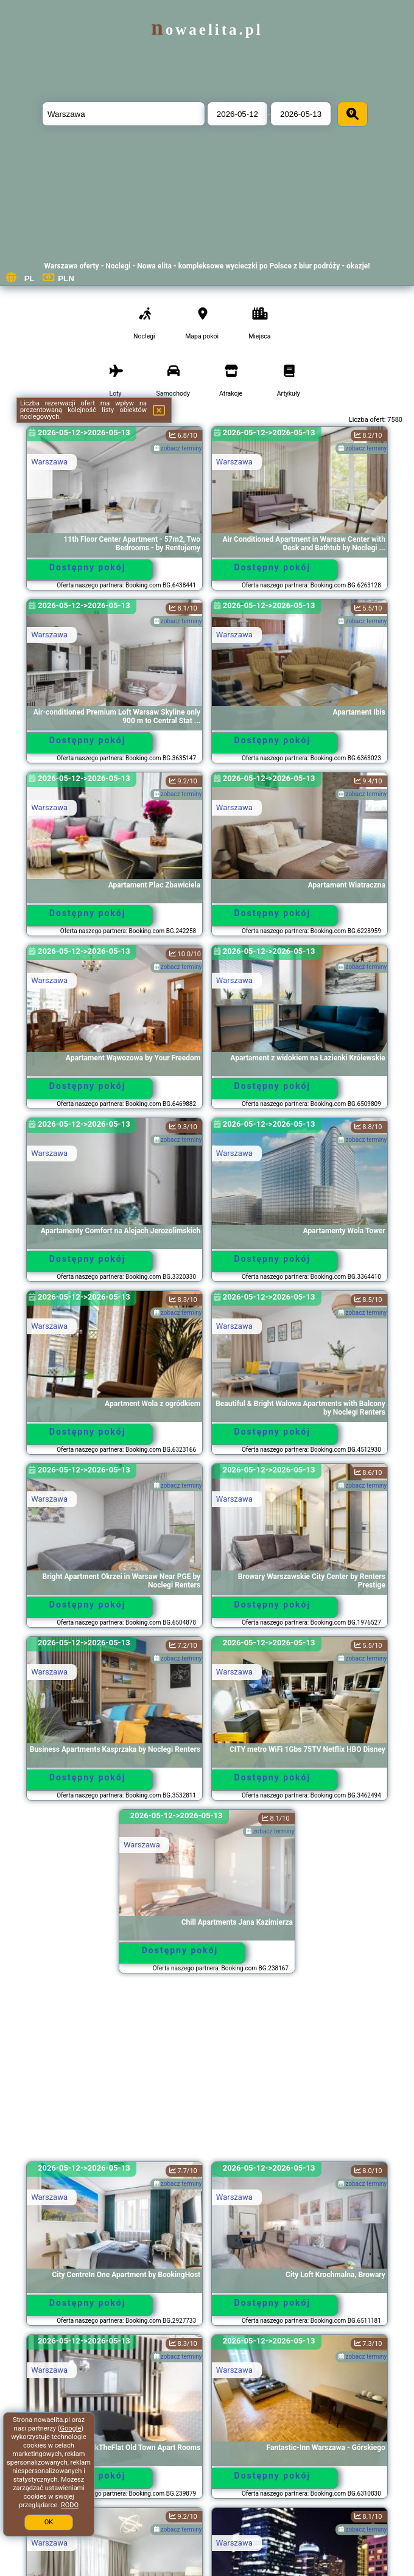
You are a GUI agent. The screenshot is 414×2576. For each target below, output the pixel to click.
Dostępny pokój (87, 567)
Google (71, 2428)
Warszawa (49, 461)
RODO (70, 2505)
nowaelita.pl (206, 29)
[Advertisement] (207, 2073)
